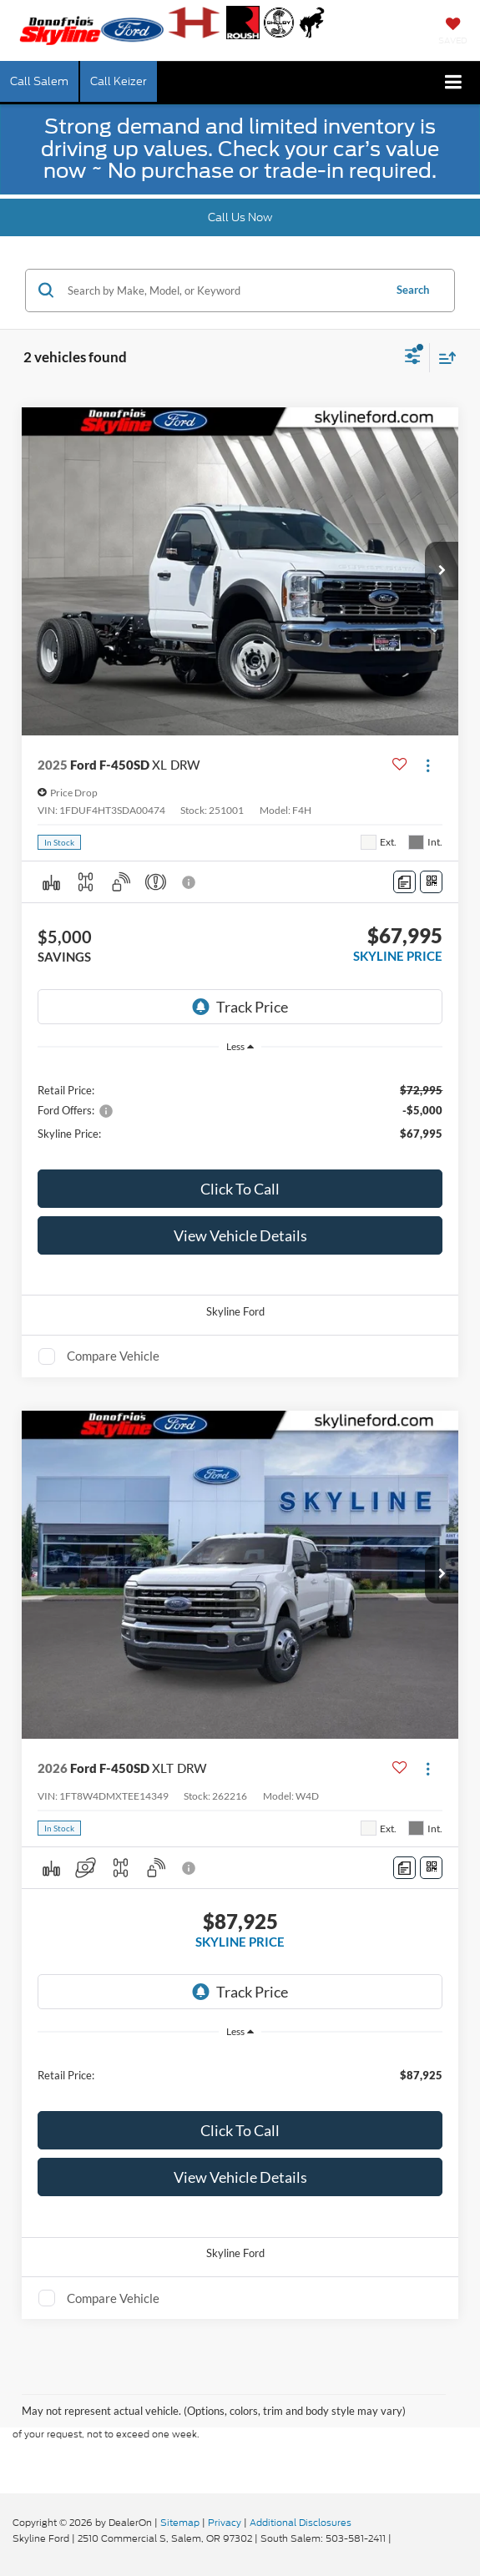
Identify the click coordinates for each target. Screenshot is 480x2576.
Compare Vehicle (113, 1355)
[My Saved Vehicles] (452, 32)
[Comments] (404, 882)
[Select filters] (412, 358)
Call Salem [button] (39, 81)
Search (413, 289)
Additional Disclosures (300, 2522)
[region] (240, 1110)
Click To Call (240, 1188)
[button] (441, 571)
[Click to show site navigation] (453, 83)
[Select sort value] (443, 357)
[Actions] (427, 765)
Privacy (224, 2522)
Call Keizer (118, 81)
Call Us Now (240, 217)
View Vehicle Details (240, 1235)
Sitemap (180, 2522)
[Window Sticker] (431, 882)
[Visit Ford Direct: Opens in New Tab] (399, 2538)
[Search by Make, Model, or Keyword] (223, 290)
